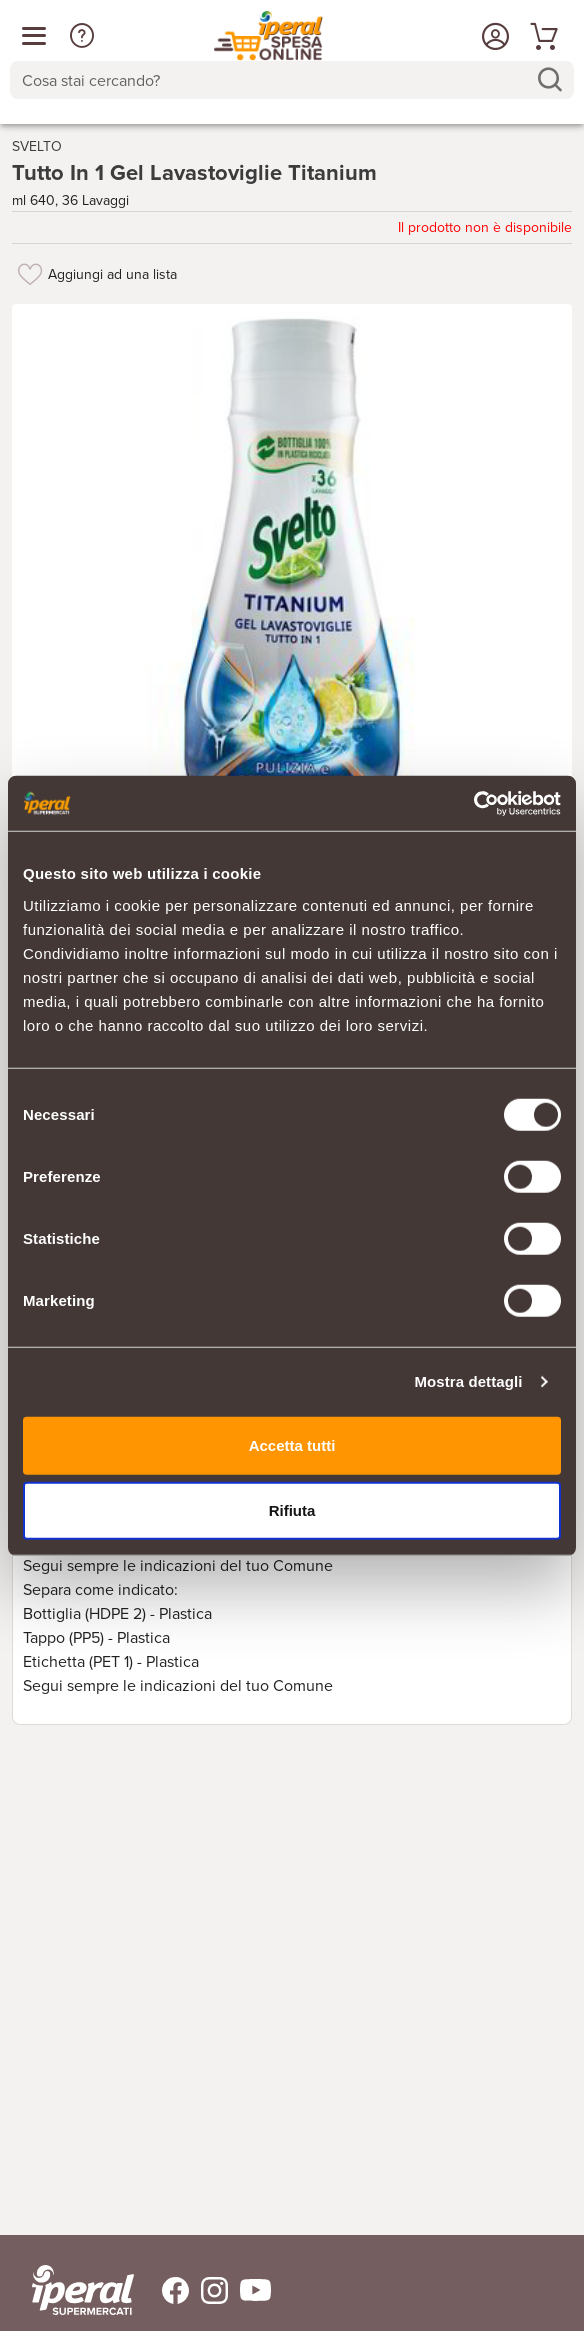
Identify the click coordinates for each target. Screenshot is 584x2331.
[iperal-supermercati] (83, 2290)
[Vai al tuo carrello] (541, 36)
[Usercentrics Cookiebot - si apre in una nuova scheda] (473, 803)
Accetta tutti (292, 1444)
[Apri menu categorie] (34, 36)
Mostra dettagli (468, 1381)
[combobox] (292, 80)
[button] (82, 36)
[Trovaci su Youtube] (249, 2290)
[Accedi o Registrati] (493, 36)
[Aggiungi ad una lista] (30, 274)
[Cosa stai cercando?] (276, 80)
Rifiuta (292, 1510)
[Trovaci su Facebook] (163, 2290)
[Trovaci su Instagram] (208, 2290)
